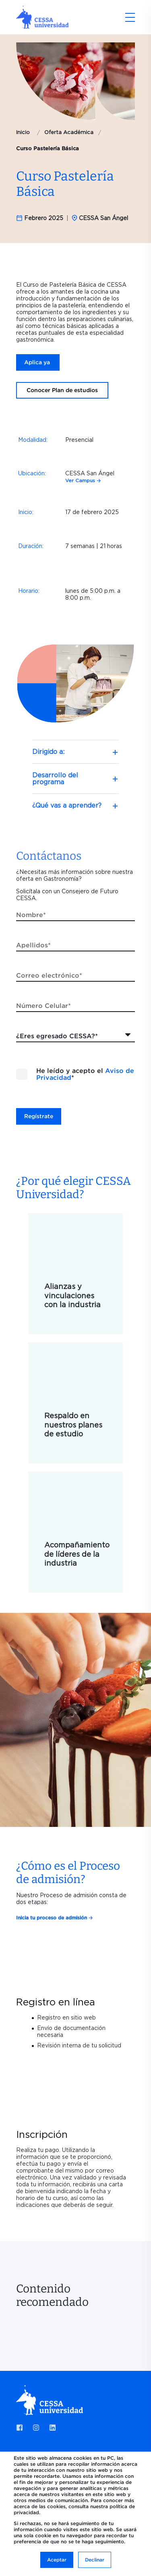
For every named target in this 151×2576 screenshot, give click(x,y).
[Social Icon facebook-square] (22, 2427)
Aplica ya (38, 362)
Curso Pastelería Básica (47, 148)
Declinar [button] (94, 2559)
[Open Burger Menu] (130, 17)
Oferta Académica (68, 132)
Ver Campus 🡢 (83, 480)
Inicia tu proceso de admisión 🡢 (54, 1917)
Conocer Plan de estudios (62, 390)
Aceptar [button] (56, 2559)
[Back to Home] (42, 25)
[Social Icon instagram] (36, 2427)
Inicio (23, 132)
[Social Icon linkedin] (50, 2427)
